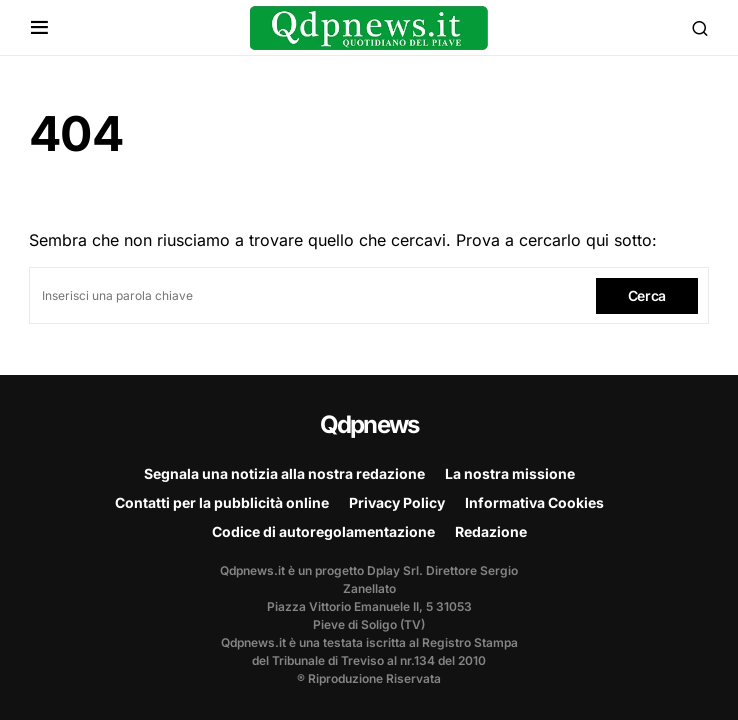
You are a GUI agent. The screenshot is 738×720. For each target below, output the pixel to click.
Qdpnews (369, 424)
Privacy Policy (397, 502)
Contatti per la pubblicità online (222, 502)
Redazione (491, 531)
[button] (39, 28)
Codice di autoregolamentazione (323, 531)
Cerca (647, 295)
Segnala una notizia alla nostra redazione (284, 473)
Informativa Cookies (534, 502)
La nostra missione (510, 473)
